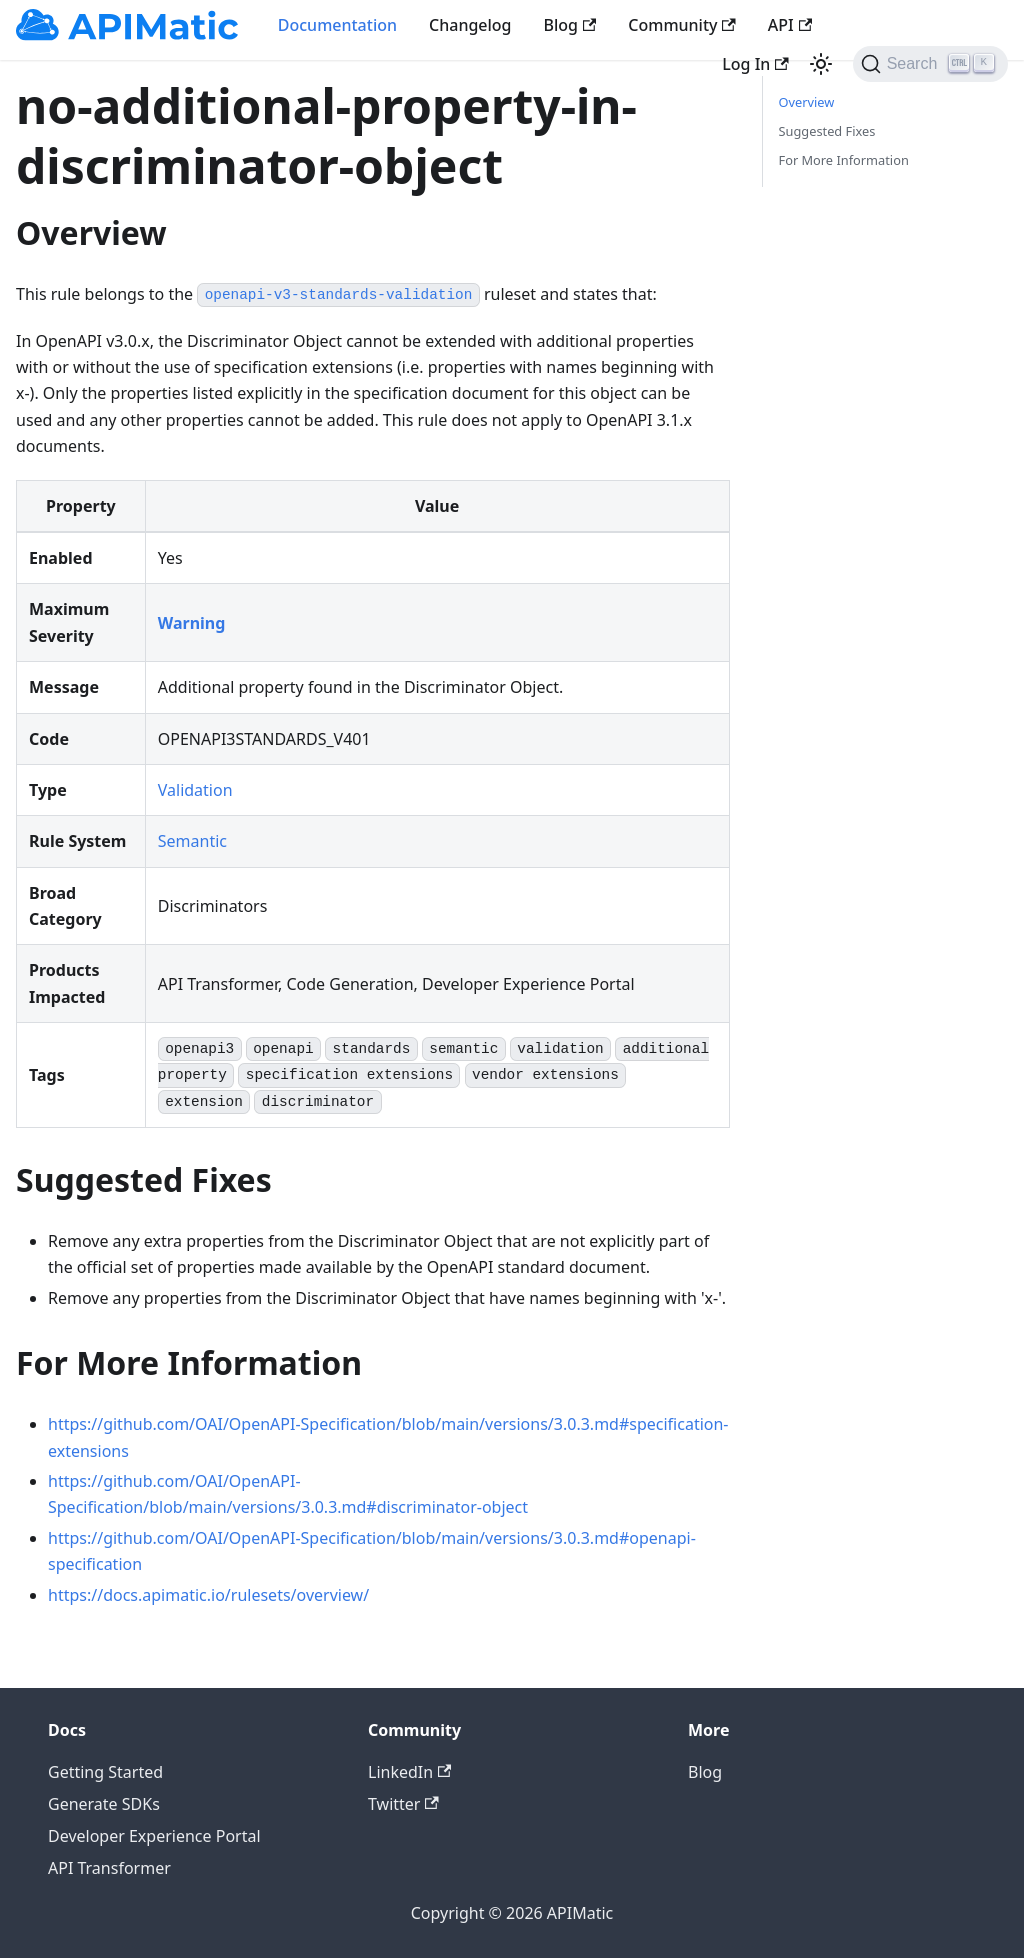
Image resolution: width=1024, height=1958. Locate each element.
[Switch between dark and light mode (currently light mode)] (821, 64)
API (790, 25)
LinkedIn (409, 1772)
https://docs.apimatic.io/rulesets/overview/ (208, 1595)
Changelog (470, 25)
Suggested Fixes (827, 131)
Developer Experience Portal (154, 1836)
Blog (570, 25)
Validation (195, 790)
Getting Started (105, 1772)
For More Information (844, 160)
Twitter (403, 1804)
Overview (807, 102)
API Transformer (109, 1868)
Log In (755, 64)
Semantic (192, 841)
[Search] (930, 64)
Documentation (337, 25)
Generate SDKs (104, 1804)
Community (682, 25)
